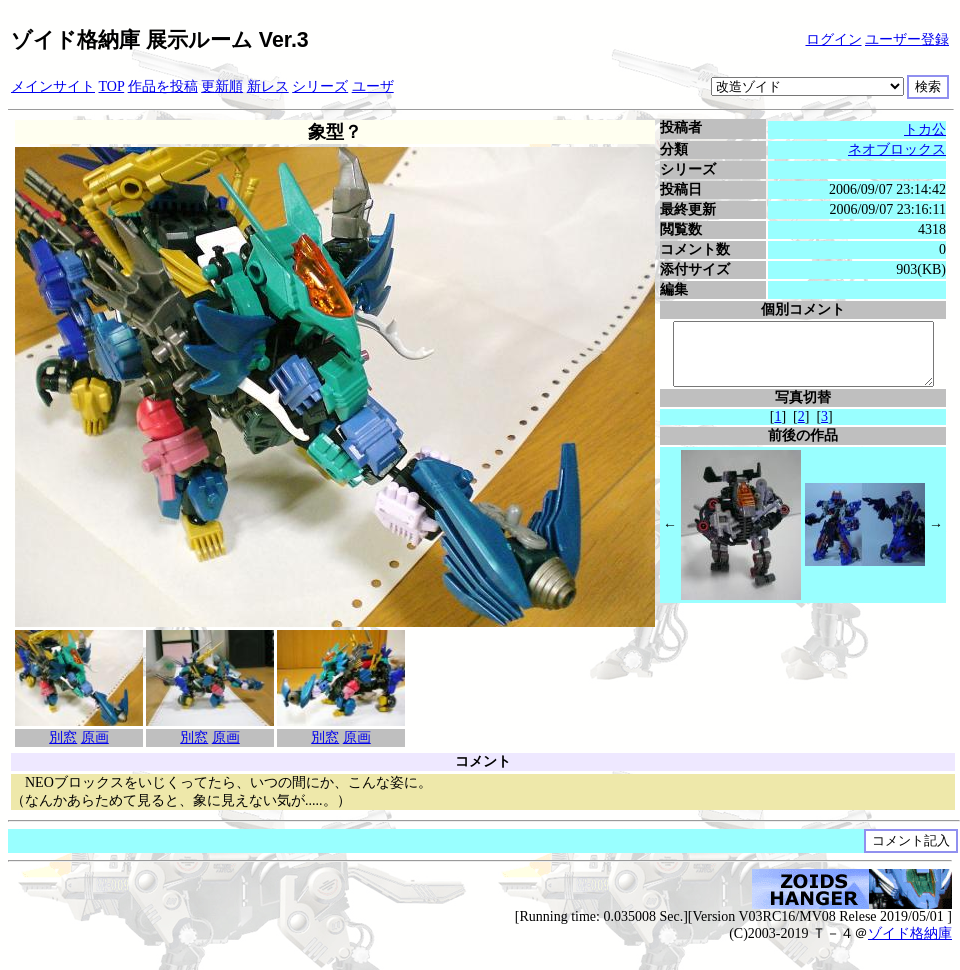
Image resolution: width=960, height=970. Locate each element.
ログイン (834, 39)
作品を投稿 (163, 86)
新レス (268, 86)
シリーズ (320, 86)
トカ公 (928, 129)
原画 (92, 737)
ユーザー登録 (907, 39)
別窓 (61, 737)
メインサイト (53, 86)
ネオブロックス (900, 149)
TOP (112, 86)
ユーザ (373, 86)
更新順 (222, 86)
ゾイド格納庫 (910, 933)
